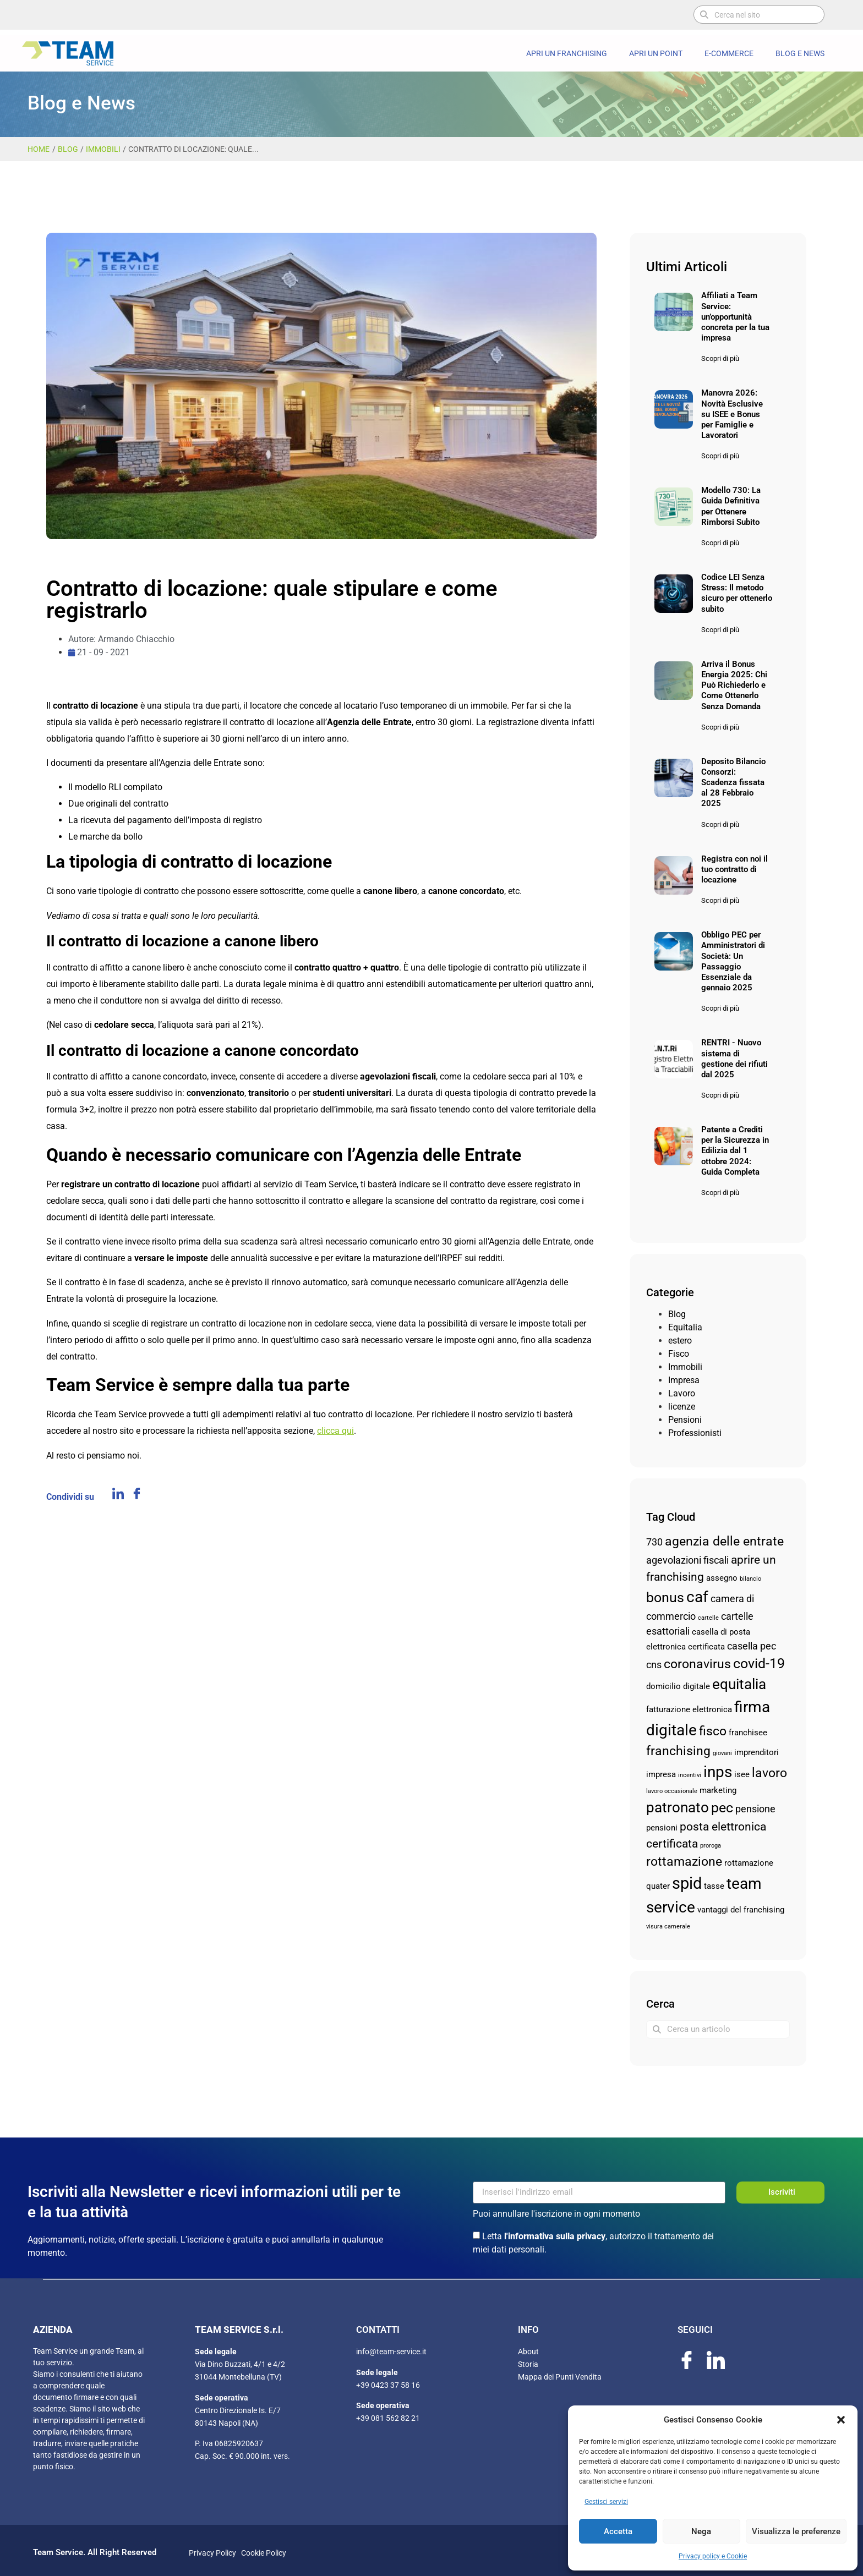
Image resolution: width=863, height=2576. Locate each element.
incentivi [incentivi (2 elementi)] (689, 1775)
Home (39, 149)
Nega (701, 2531)
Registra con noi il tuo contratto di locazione (734, 869)
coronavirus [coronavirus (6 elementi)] (697, 1664)
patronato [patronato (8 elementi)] (677, 1807)
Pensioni (685, 1420)
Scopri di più (720, 358)
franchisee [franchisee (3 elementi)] (748, 1733)
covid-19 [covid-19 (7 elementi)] (759, 1663)
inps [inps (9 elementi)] (717, 1772)
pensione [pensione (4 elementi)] (755, 1809)
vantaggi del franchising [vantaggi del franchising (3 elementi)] (740, 1910)
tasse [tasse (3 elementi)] (714, 1886)
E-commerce (728, 53)
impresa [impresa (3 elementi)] (661, 1774)
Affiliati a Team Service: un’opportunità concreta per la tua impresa (735, 317)
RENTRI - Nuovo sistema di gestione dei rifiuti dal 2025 (734, 1058)
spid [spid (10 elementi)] (687, 1883)
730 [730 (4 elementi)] (654, 1542)
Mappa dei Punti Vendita (560, 2376)
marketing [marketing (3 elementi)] (718, 1790)
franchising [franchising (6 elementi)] (678, 1751)
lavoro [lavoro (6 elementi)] (769, 1773)
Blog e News (799, 53)
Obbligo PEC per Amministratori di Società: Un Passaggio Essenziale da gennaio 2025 (733, 961)
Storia (528, 2364)
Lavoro (681, 1393)
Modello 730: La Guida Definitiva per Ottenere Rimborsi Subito (731, 506)
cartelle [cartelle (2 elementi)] (708, 1617)
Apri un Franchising (566, 53)
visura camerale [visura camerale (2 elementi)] (668, 1926)
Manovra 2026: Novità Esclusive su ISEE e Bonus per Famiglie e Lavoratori (732, 414)
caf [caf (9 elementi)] (697, 1597)
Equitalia (685, 1327)
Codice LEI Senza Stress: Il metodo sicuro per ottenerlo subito (736, 593)
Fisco (678, 1354)
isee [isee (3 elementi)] (742, 1774)
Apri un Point (655, 53)
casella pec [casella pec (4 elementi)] (751, 1646)
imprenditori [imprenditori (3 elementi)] (756, 1752)
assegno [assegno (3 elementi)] (722, 1578)
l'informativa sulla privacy (554, 2236)
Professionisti (695, 1433)
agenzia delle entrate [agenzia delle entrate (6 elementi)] (724, 1541)
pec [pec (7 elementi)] (722, 1808)
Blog (68, 149)
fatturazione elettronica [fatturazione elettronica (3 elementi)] (689, 1709)
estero (680, 1340)
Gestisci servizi (606, 2502)
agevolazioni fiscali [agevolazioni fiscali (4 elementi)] (687, 1560)
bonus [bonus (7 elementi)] (665, 1597)
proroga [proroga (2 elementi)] (710, 1845)
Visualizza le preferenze (796, 2531)
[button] (840, 2419)
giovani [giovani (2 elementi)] (722, 1753)
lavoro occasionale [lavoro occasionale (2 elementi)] (671, 1791)
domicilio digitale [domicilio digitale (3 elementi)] (678, 1686)
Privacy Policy (212, 2552)
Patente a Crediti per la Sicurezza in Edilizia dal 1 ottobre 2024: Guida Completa (735, 1151)
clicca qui (335, 1431)
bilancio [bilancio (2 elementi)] (750, 1578)
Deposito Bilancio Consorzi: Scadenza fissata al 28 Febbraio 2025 (733, 783)
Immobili (103, 149)
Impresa (684, 1380)
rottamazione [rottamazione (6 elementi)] (684, 1861)
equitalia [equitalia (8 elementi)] (739, 1684)
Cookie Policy (262, 2552)
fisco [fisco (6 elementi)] (713, 1731)
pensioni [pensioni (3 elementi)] (662, 1828)
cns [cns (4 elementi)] (654, 1664)
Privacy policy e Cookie (713, 2556)
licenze (681, 1406)
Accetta (618, 2531)
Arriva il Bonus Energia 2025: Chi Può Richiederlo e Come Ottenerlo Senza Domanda (734, 685)
